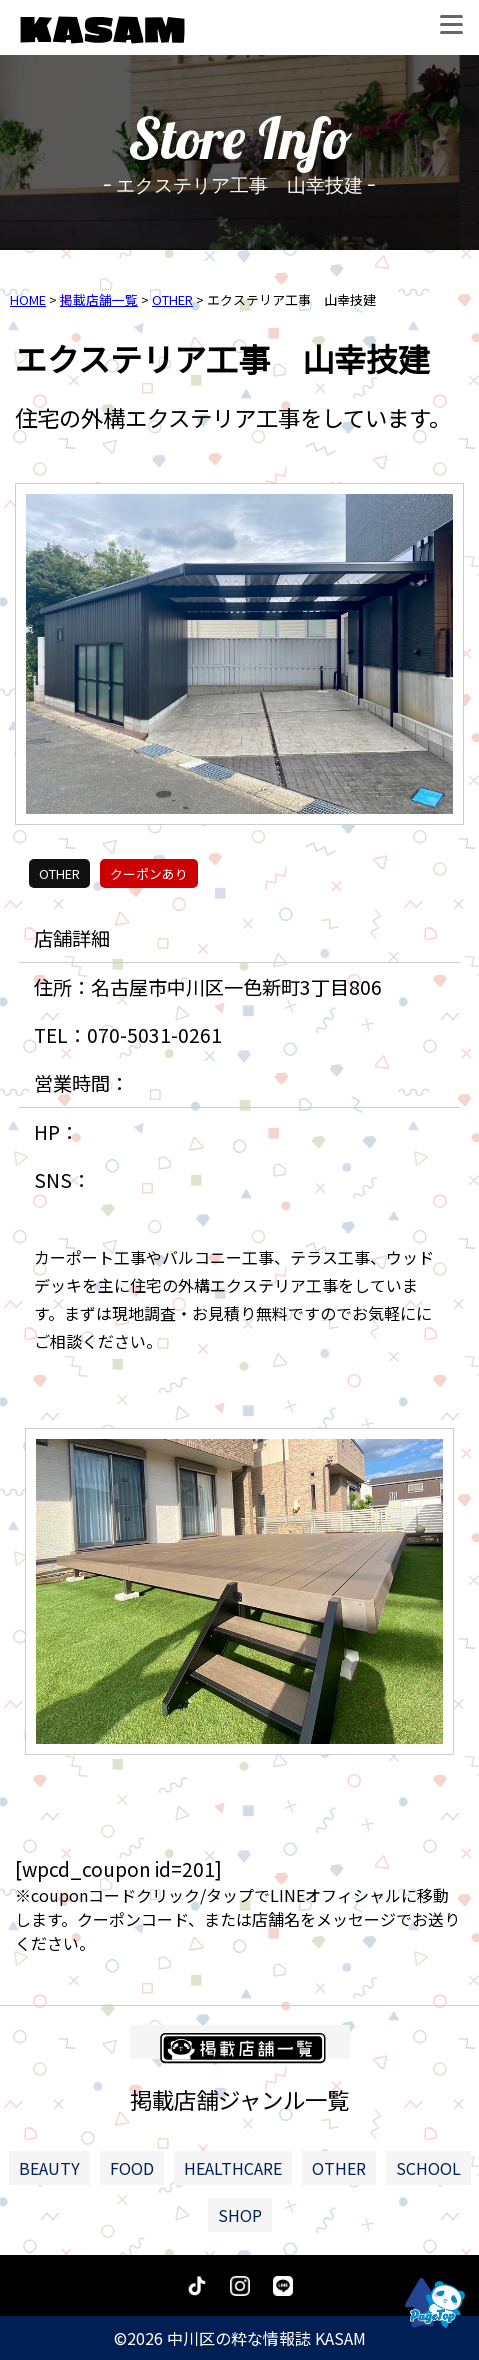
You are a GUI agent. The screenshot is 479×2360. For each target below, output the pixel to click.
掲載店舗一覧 (99, 299)
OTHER (172, 299)
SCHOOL (428, 2168)
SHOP (240, 2215)
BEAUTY (49, 2168)
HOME (28, 299)
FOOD (132, 2168)
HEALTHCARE (233, 2168)
